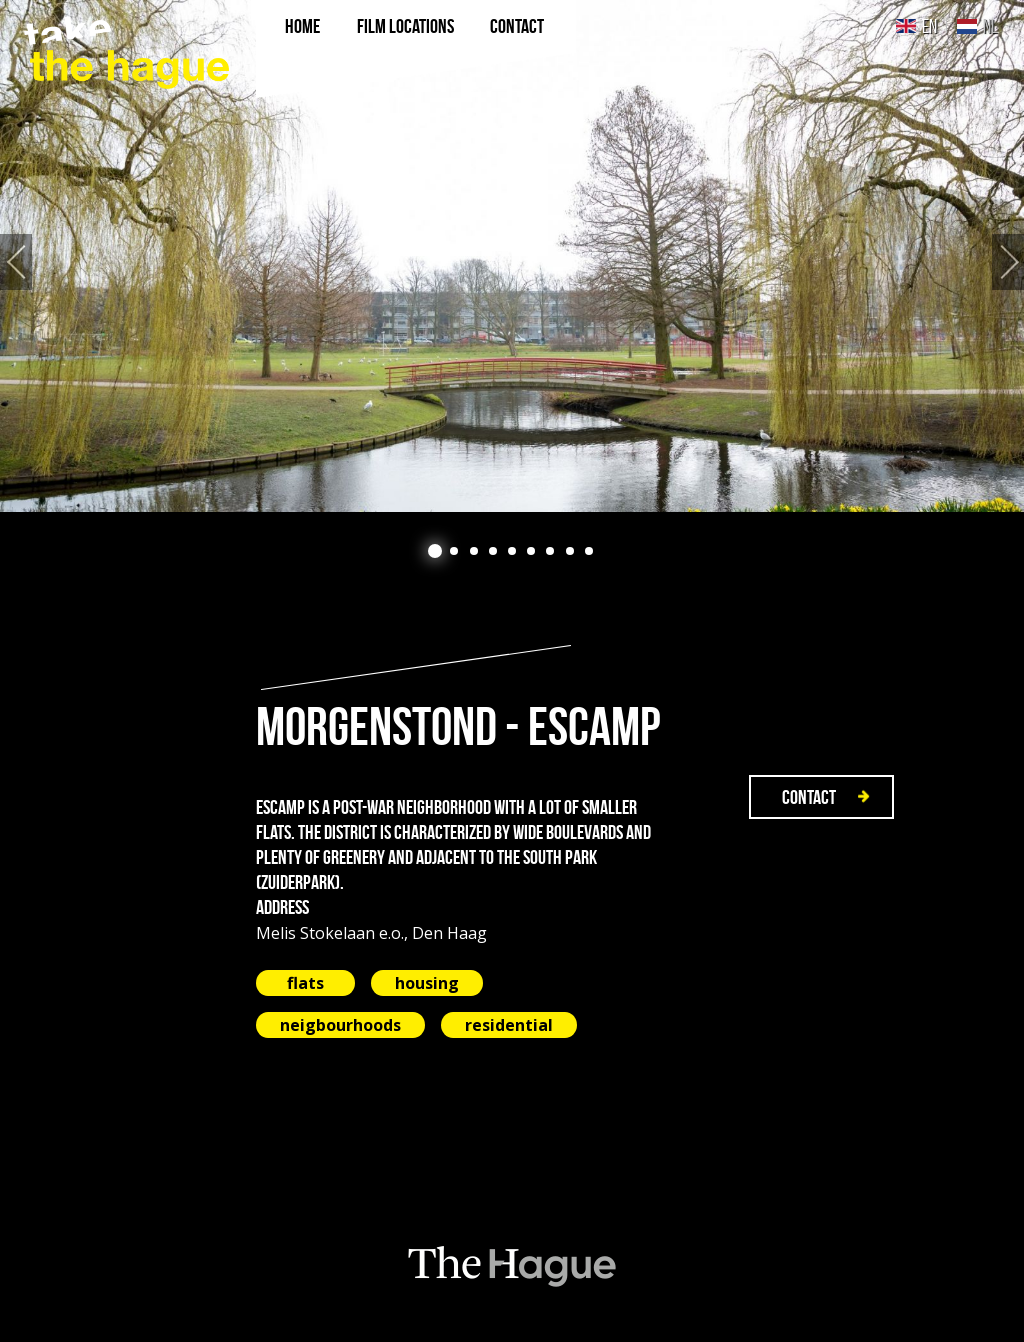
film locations (405, 26)
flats (305, 983)
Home (302, 26)
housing (427, 983)
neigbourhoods (340, 1025)
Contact (517, 26)
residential (509, 1025)
